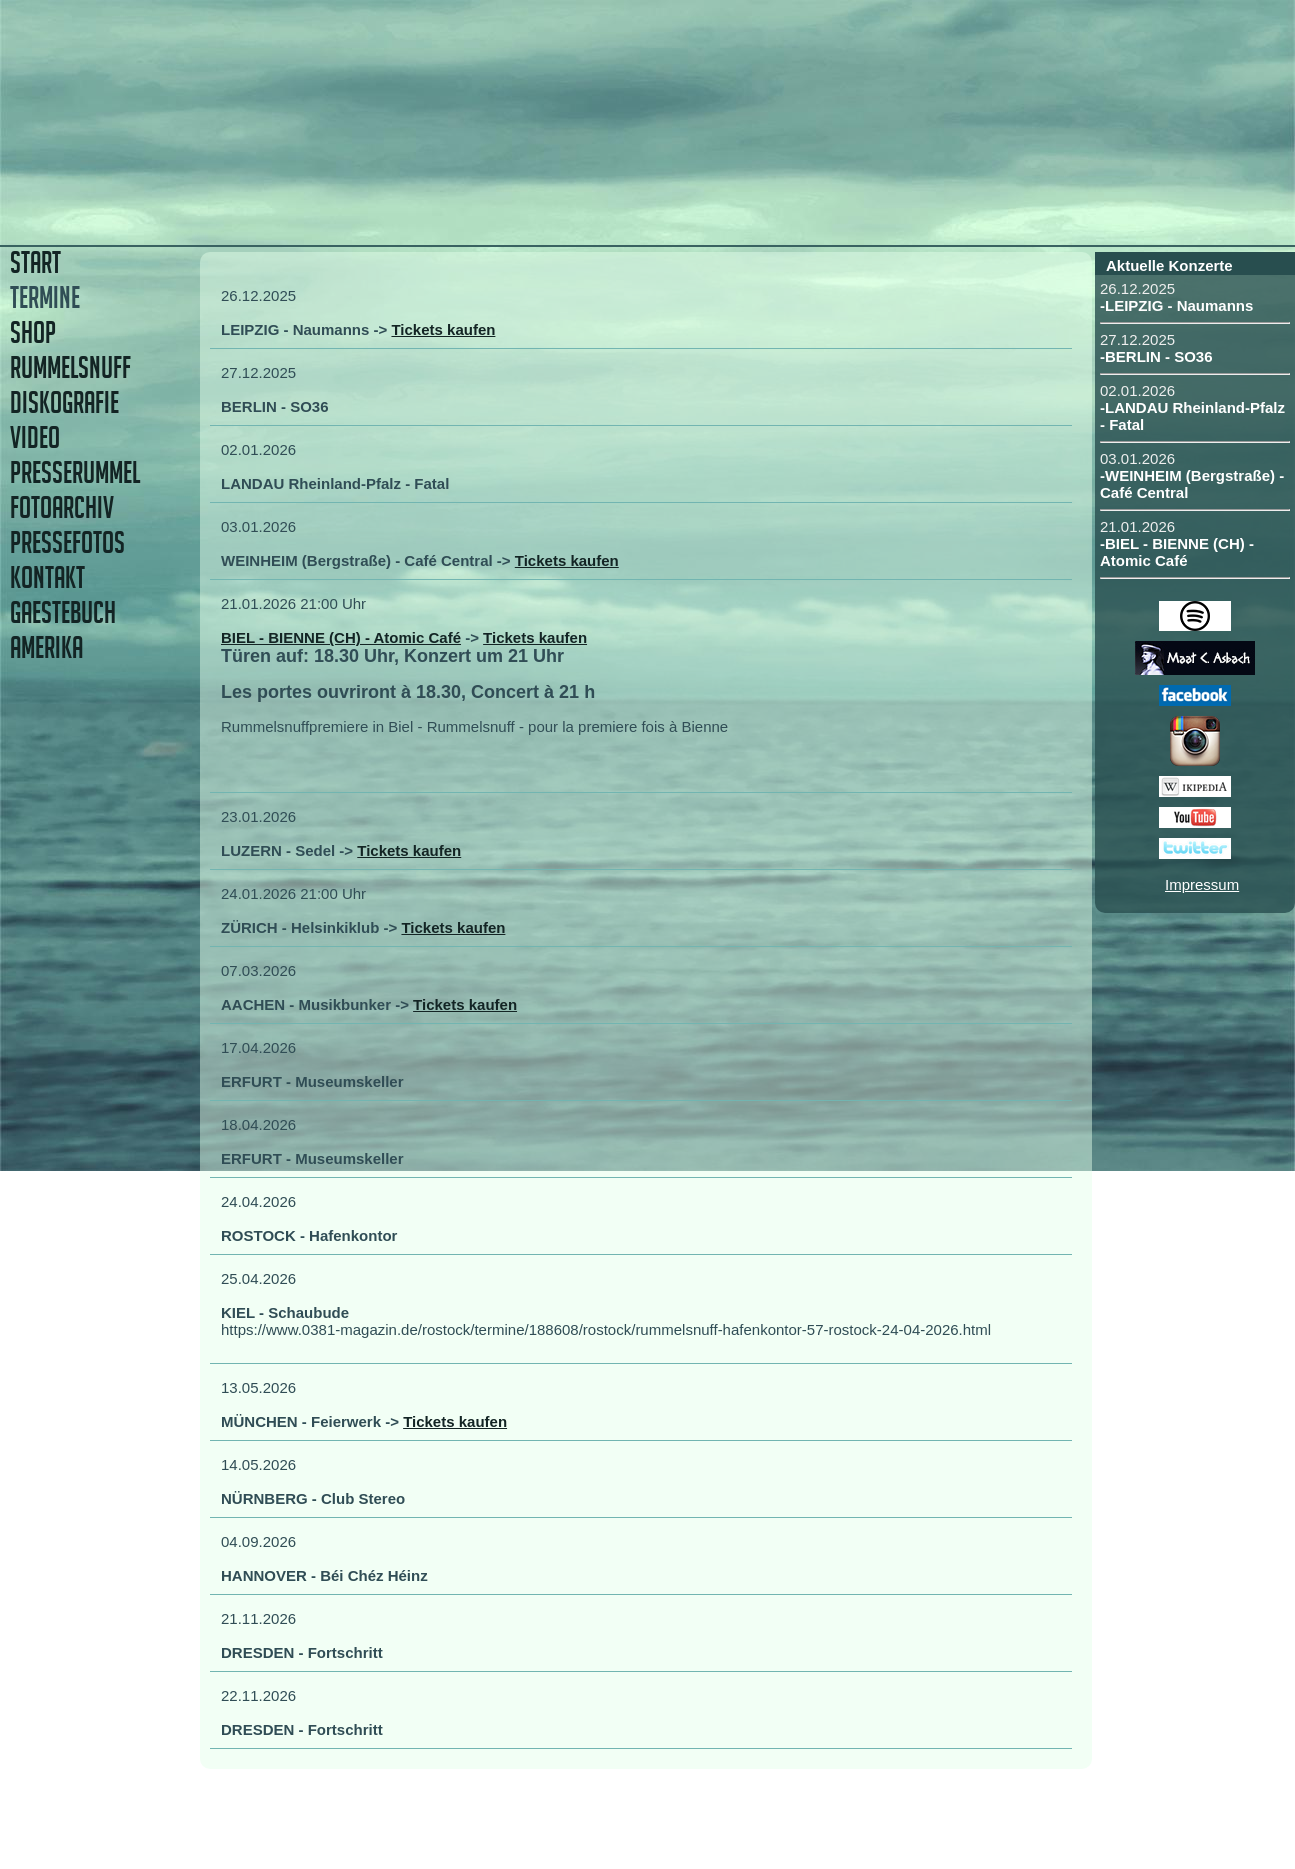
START (35, 262)
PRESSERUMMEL (75, 472)
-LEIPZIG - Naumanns (1176, 305)
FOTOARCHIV (62, 507)
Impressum (1202, 884)
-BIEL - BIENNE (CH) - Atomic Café (1177, 552)
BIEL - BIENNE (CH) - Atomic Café (341, 637)
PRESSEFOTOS (67, 542)
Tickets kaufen (443, 329)
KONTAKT (47, 577)
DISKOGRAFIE (64, 402)
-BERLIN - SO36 (1156, 356)
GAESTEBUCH (63, 612)
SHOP (33, 332)
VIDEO (35, 437)
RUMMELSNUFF (70, 367)
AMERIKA (46, 647)
